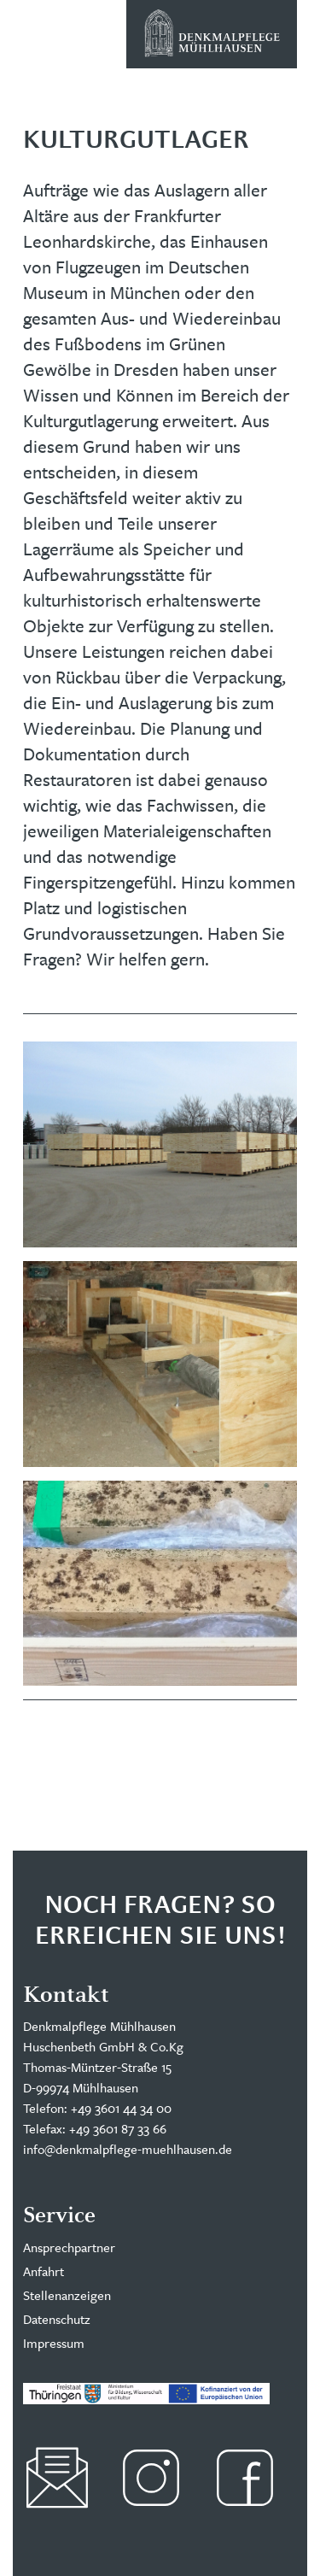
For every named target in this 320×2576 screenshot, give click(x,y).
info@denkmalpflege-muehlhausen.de (127, 2149)
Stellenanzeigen (67, 2295)
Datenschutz (56, 2319)
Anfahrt (43, 2271)
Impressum (53, 2343)
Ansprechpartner (69, 2247)
